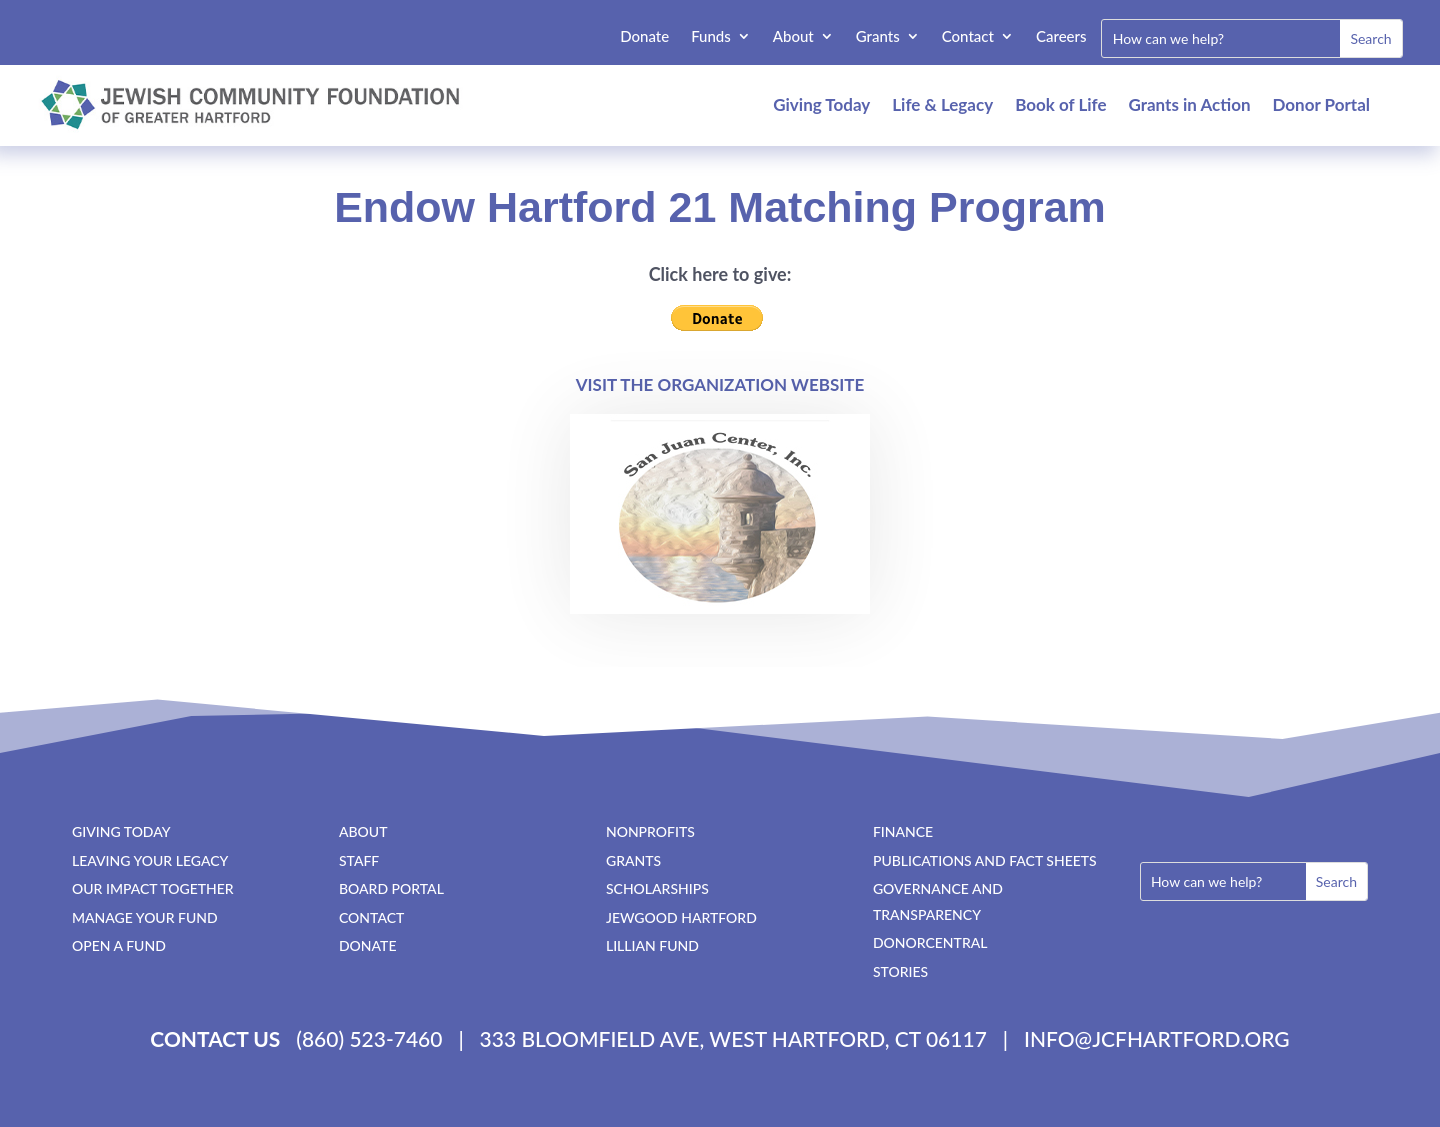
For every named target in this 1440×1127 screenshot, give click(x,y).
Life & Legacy (942, 104)
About (793, 37)
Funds (711, 37)
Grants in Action (1190, 104)
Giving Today (821, 104)
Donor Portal (1321, 104)
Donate (644, 37)
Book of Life (1060, 104)
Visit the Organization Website (720, 384)
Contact (968, 37)
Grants (878, 37)
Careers (1061, 37)
